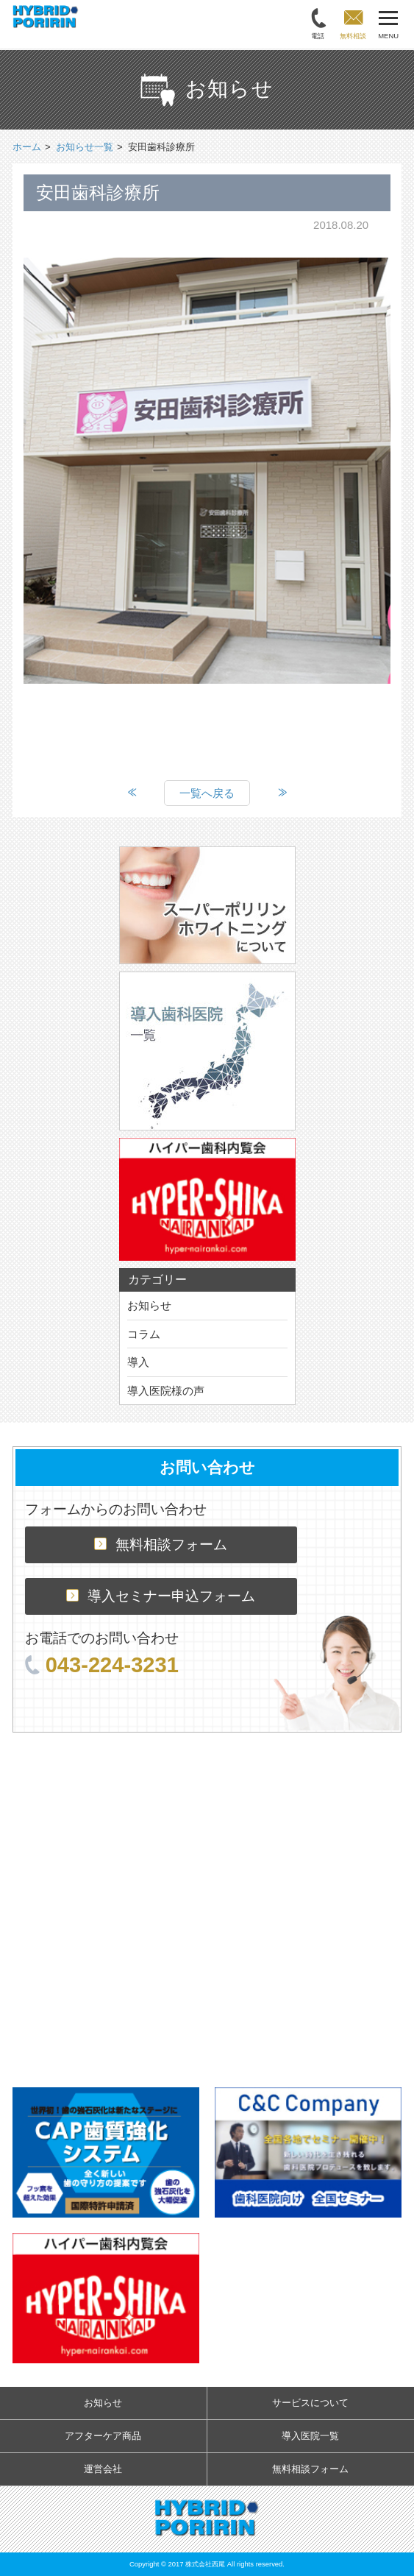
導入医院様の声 (165, 1390)
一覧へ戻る (207, 793)
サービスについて (310, 2402)
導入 (138, 1362)
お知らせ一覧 (84, 146)
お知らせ (149, 1305)
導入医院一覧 (310, 2435)
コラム (143, 1334)
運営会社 (103, 2468)
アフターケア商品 (103, 2435)
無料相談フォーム (160, 1544)
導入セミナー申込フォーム (160, 1596)
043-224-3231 (102, 1665)
